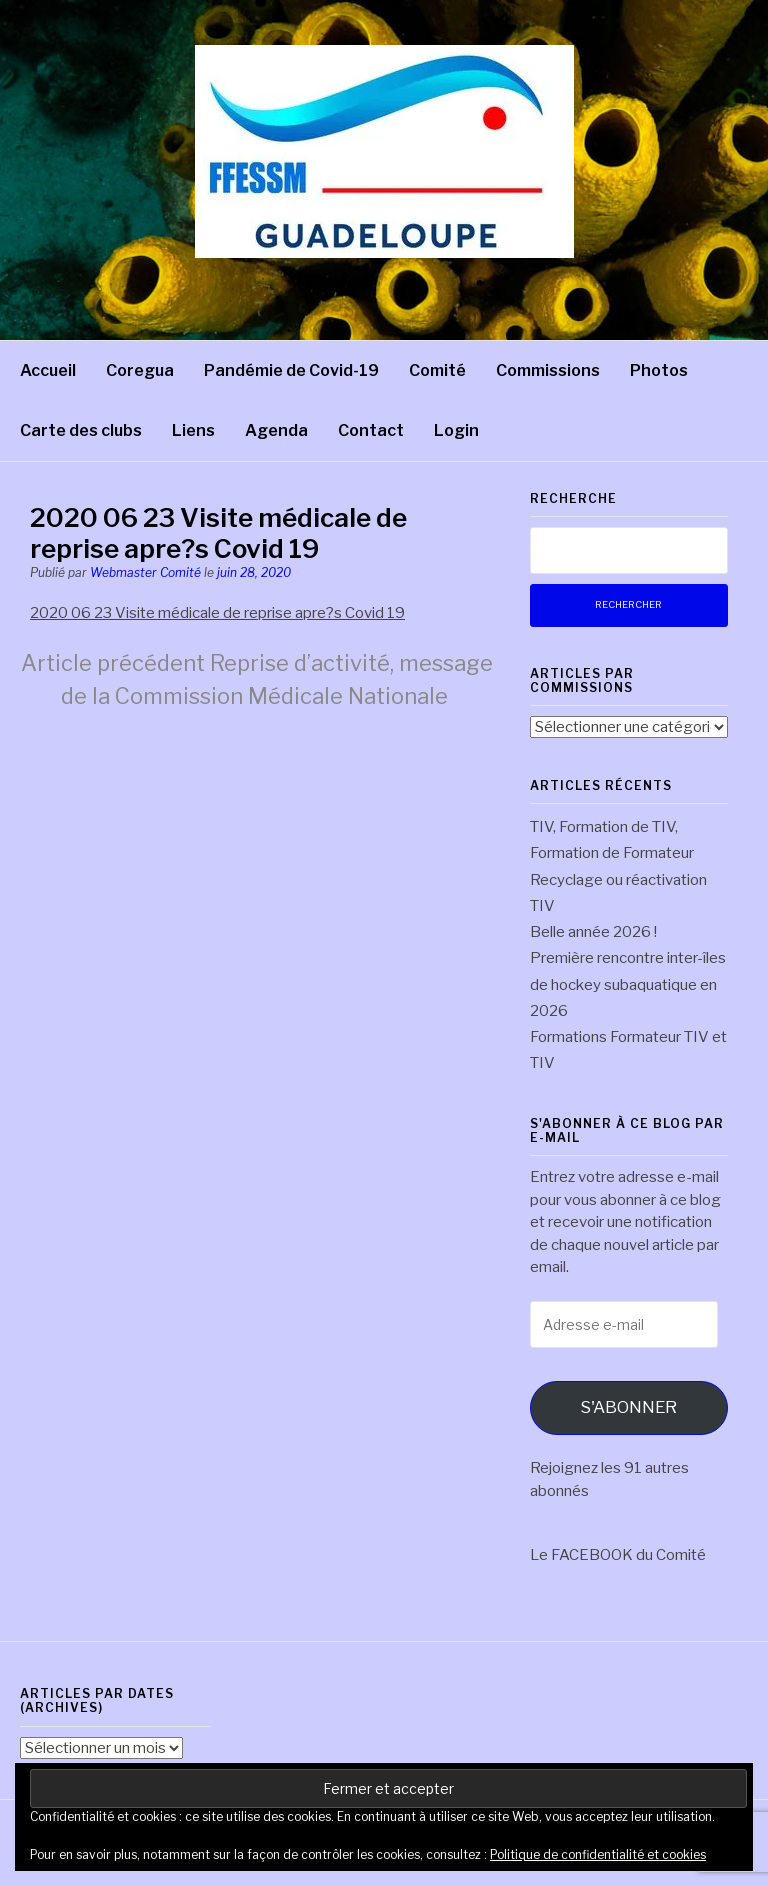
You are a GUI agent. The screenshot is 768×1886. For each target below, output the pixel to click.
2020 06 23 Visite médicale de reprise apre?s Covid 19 (217, 613)
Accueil (48, 370)
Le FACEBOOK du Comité (618, 1555)
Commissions (548, 370)
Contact (371, 430)
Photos (659, 370)
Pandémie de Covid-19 (291, 370)
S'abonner (628, 1407)
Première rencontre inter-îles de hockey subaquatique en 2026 (628, 984)
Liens (193, 430)
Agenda (276, 430)
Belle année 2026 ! (593, 932)
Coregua (140, 370)
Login (456, 430)
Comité (437, 370)
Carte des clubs (81, 430)
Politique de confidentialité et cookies (598, 1854)
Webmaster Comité (145, 572)
